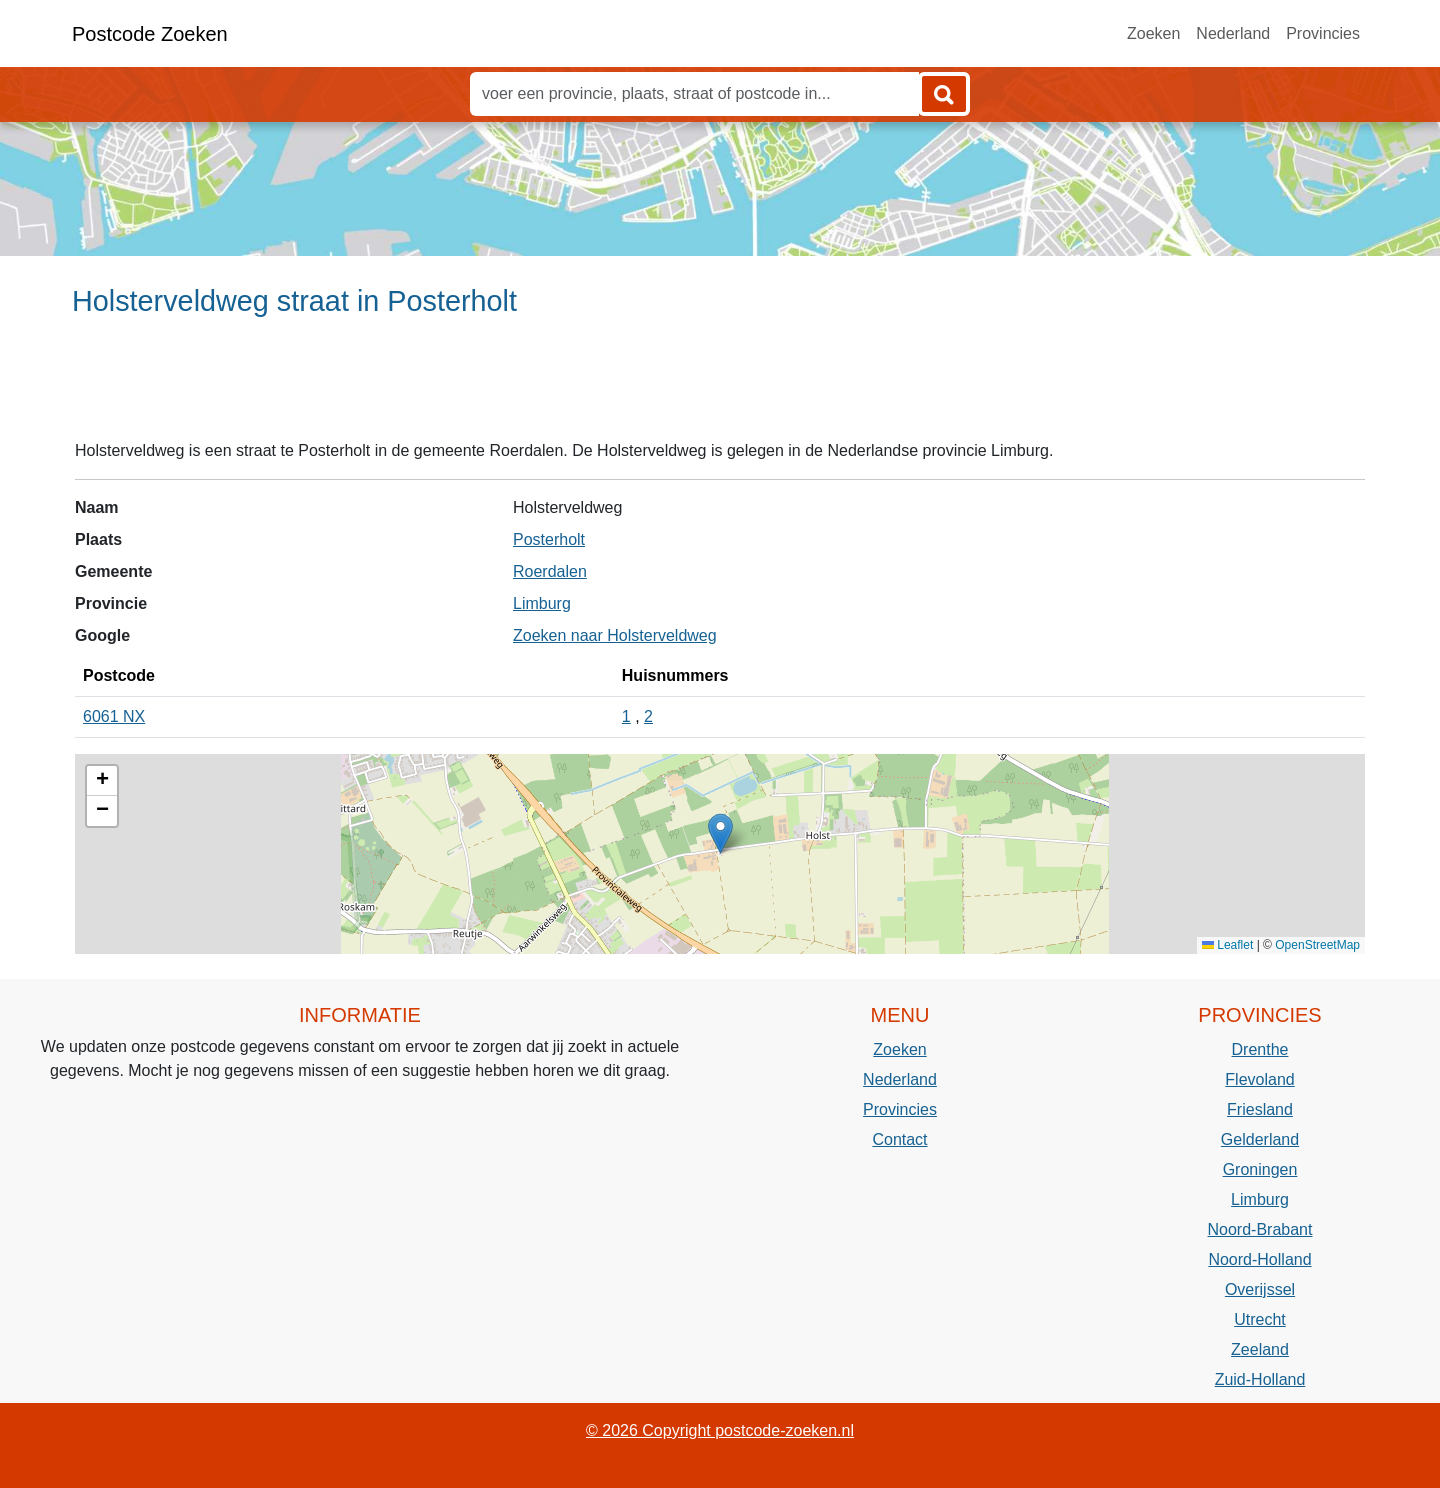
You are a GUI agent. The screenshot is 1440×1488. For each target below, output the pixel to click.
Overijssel (1260, 1289)
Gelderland (1260, 1139)
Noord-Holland (1259, 1259)
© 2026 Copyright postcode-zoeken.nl (720, 1430)
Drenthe (1260, 1049)
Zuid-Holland (1260, 1379)
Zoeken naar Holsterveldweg (615, 635)
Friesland (1260, 1109)
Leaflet (1227, 945)
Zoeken (1153, 33)
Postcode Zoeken (150, 34)
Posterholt (549, 539)
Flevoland (1259, 1079)
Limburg (542, 603)
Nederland (1233, 33)
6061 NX (114, 716)
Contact (899, 1139)
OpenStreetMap (1317, 945)
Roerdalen (550, 571)
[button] (720, 833)
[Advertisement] (720, 387)
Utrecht (1260, 1319)
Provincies (1323, 33)
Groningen (1260, 1169)
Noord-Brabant (1260, 1229)
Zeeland (1260, 1349)
